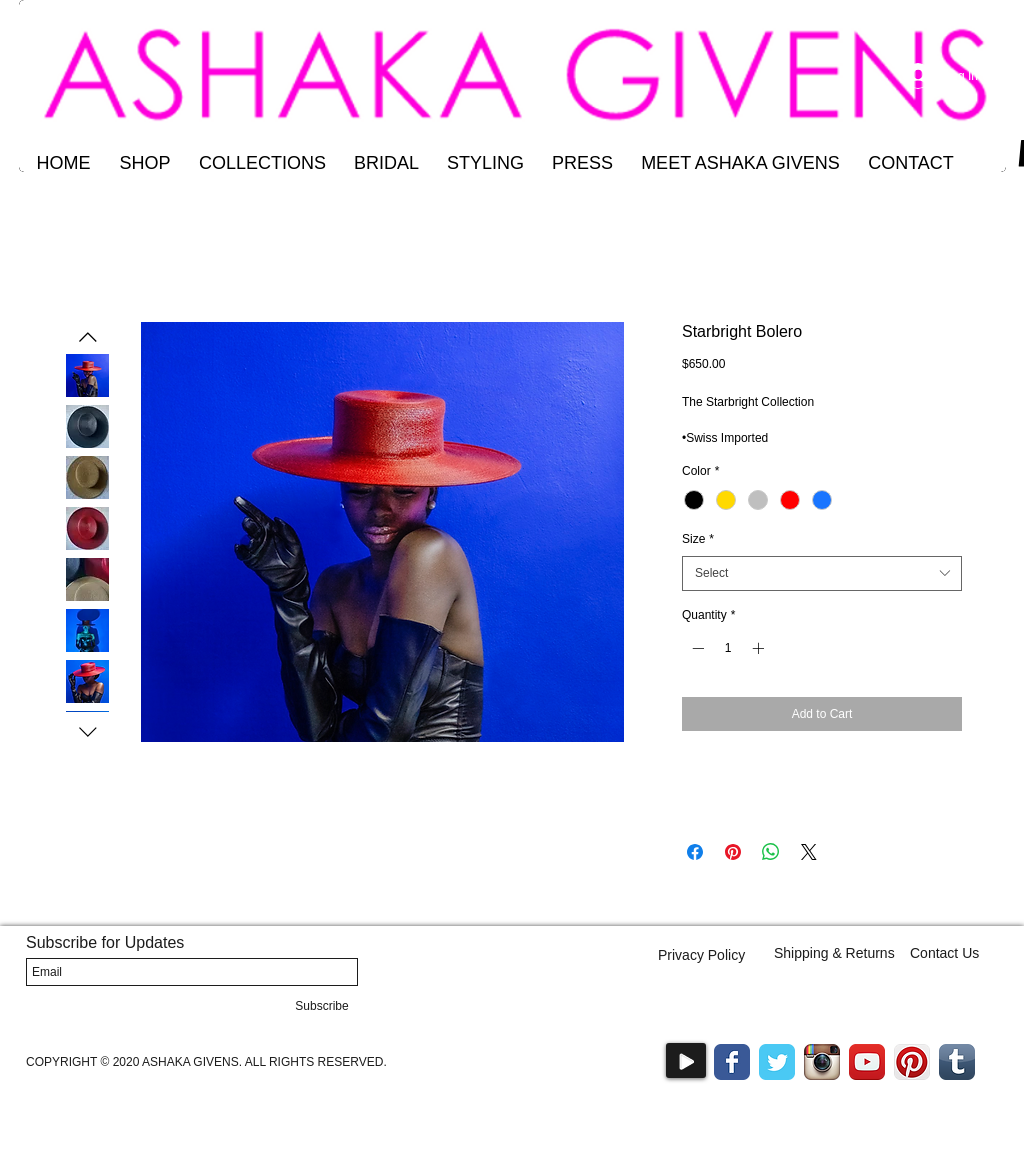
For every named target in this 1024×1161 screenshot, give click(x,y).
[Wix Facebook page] (732, 1062)
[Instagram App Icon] (822, 1062)
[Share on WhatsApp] (771, 852)
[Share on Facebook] (695, 852)
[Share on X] (809, 852)
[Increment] (760, 648)
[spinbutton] (728, 648)
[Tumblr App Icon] (957, 1062)
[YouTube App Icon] (867, 1062)
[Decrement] (696, 648)
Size (698, 539)
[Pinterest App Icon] (912, 1062)
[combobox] (822, 573)
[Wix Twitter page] (777, 1062)
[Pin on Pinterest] (733, 852)
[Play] (686, 1060)
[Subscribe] (322, 1006)
